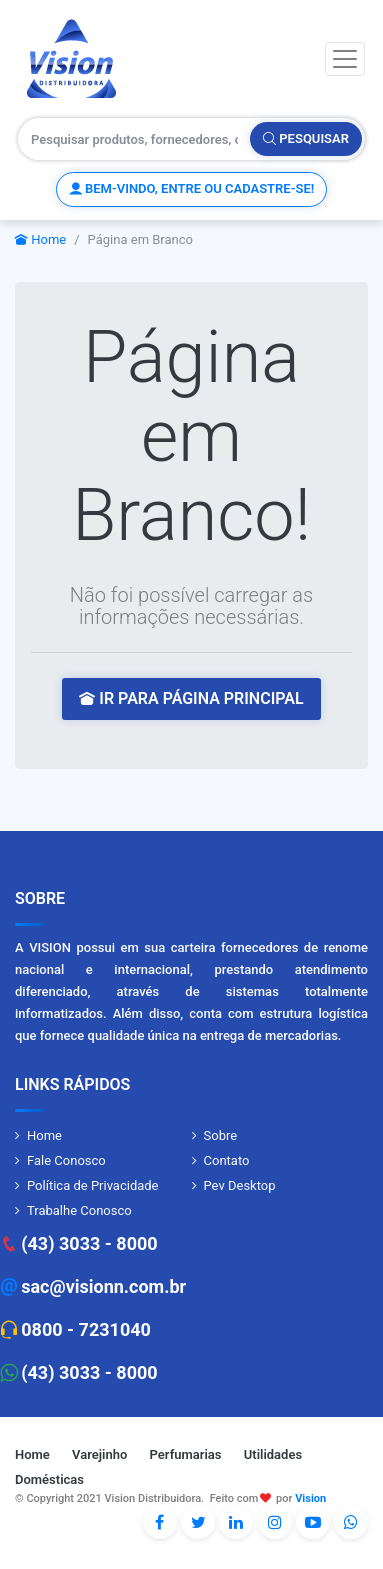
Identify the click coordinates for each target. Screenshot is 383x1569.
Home (40, 239)
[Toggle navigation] (345, 59)
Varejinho (99, 1454)
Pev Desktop (240, 1185)
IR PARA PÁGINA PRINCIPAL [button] (191, 698)
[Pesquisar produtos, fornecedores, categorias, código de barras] (134, 139)
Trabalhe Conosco (79, 1210)
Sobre (221, 1135)
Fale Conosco (66, 1160)
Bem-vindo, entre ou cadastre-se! (191, 188)
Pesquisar (306, 138)
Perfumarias (186, 1454)
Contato (227, 1160)
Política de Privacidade (93, 1185)
